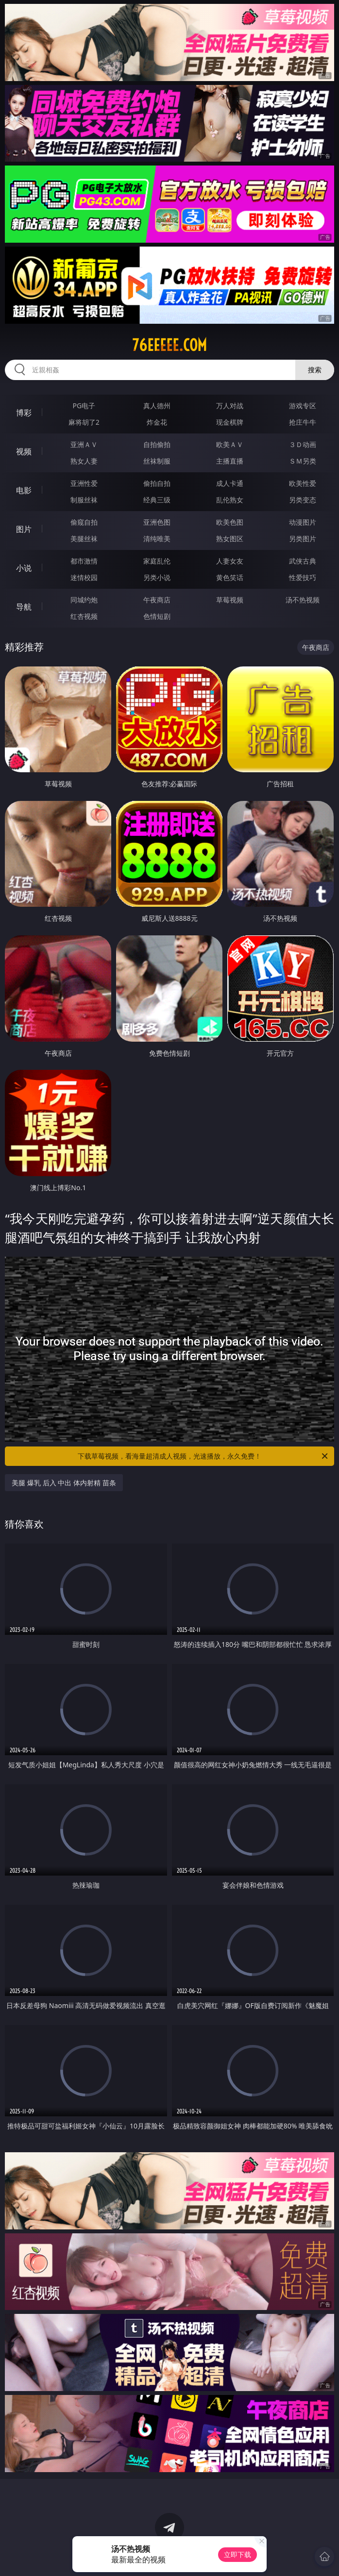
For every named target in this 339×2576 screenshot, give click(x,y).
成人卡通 (229, 483)
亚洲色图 (156, 522)
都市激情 (84, 560)
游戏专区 (302, 405)
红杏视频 (84, 616)
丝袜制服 (156, 460)
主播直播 (229, 460)
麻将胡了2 (84, 422)
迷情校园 (84, 577)
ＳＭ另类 (302, 460)
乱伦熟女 (229, 499)
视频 (24, 451)
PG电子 (83, 405)
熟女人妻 (84, 460)
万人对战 (229, 405)
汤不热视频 (303, 599)
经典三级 (156, 499)
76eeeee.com (169, 345)
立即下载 (237, 2554)
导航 (24, 606)
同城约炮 (84, 599)
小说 (24, 568)
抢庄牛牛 (302, 422)
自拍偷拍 (156, 444)
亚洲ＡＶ (84, 444)
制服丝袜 (84, 499)
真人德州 (156, 405)
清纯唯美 (156, 538)
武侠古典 (302, 560)
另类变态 (302, 499)
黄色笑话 (229, 577)
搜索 (315, 369)
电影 (24, 490)
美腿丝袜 (84, 538)
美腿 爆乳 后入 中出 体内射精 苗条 (64, 1482)
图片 (24, 529)
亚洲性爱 (84, 483)
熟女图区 (229, 538)
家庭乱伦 (156, 560)
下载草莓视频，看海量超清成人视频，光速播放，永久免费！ (203, 1456)
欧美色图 (229, 522)
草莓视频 (229, 599)
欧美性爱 (302, 483)
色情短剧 (156, 616)
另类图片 (302, 538)
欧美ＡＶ (229, 444)
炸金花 (157, 422)
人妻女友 (229, 560)
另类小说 (156, 577)
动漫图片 (302, 522)
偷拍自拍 (156, 483)
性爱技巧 (302, 577)
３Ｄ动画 (302, 444)
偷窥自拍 (84, 522)
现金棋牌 (229, 422)
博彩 (24, 412)
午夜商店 (156, 599)
